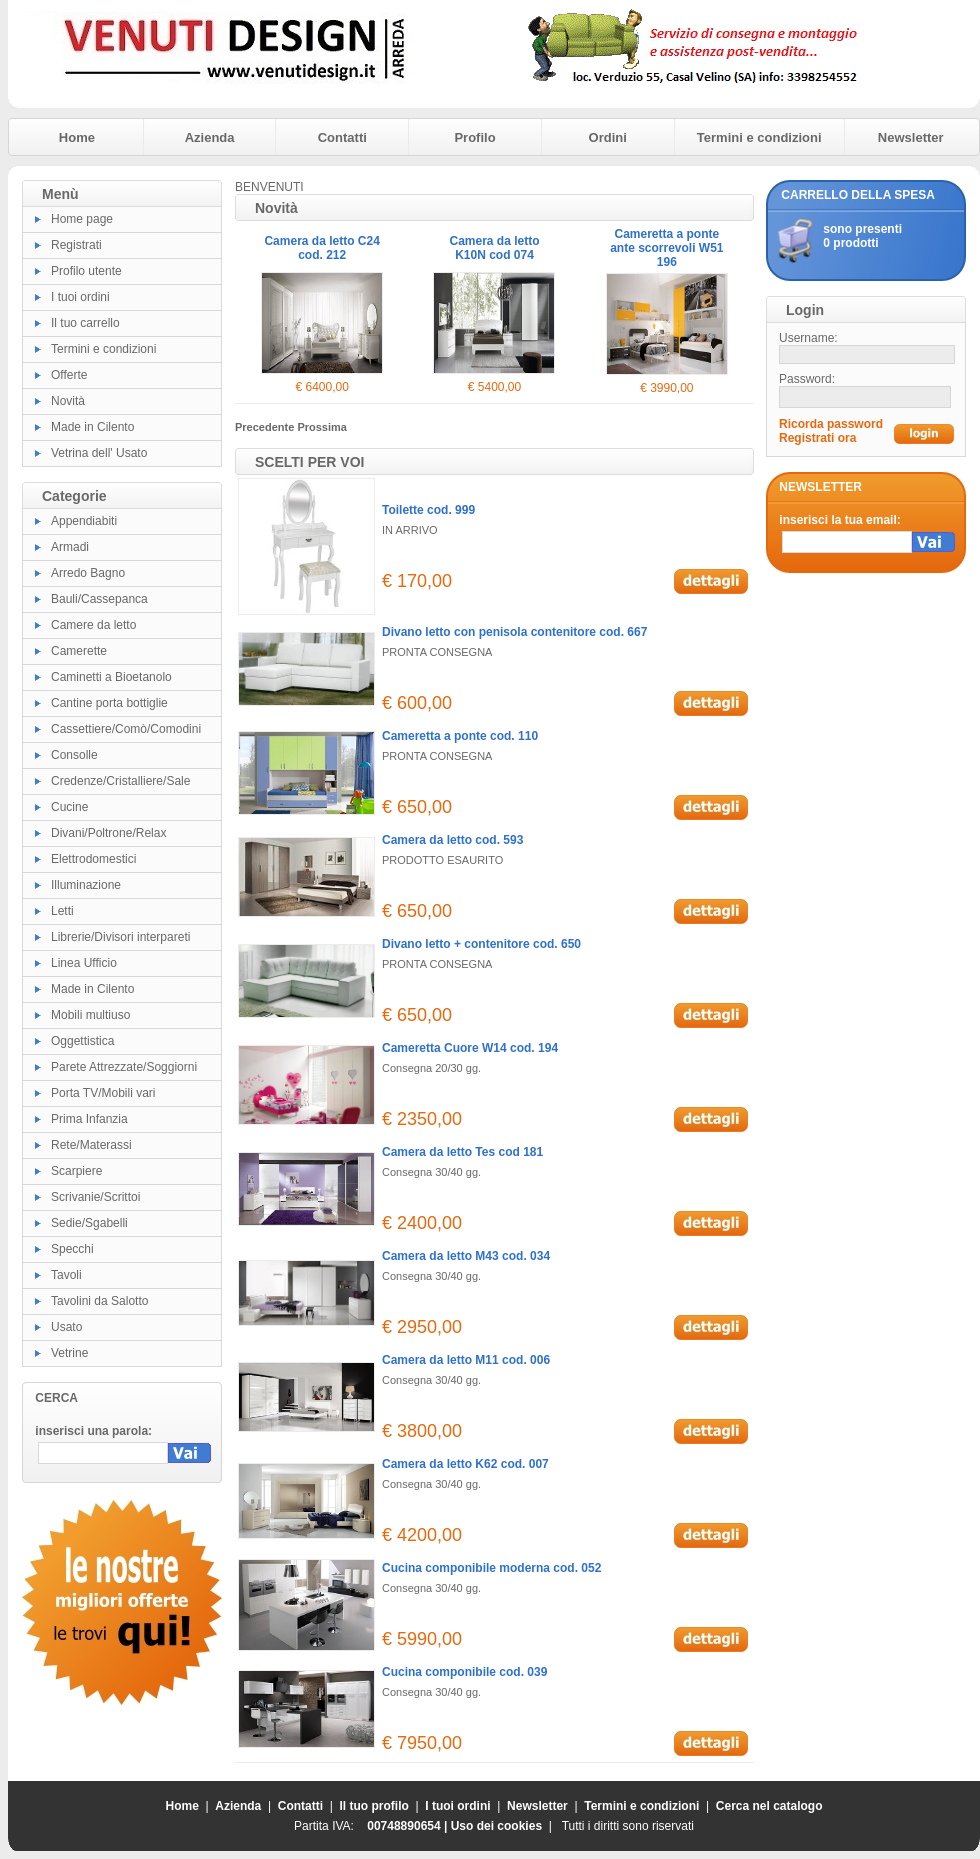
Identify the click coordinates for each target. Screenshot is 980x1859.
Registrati (76, 245)
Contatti (342, 137)
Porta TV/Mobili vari (103, 1093)
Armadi (70, 547)
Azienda (210, 137)
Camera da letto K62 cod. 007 (465, 1464)
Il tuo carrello (85, 323)
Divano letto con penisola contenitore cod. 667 (514, 632)
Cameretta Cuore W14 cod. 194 (470, 1048)
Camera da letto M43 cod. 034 (466, 1256)
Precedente (266, 427)
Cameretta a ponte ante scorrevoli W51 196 (666, 248)
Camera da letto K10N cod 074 (494, 248)
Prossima (322, 427)
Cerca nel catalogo (769, 1806)
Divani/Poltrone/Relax (108, 833)
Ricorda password (831, 424)
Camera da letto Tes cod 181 (462, 1152)
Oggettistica (82, 1041)
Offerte (69, 375)
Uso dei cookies (496, 1826)
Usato (66, 1327)
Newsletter (911, 137)
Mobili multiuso (90, 1015)
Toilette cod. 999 (428, 510)
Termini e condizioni (759, 137)
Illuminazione (86, 885)
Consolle (74, 755)
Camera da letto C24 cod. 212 (321, 248)
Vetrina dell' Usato (99, 453)
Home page (82, 219)
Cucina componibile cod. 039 (464, 1672)
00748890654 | (408, 1826)
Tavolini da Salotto (99, 1301)
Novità (68, 401)
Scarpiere (76, 1171)
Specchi (72, 1249)
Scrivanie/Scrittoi (95, 1197)
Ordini (608, 137)
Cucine (69, 807)
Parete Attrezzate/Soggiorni (124, 1067)
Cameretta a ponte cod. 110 (460, 736)
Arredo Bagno (88, 573)
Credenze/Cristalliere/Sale (120, 781)
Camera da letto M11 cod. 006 (466, 1360)
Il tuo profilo (374, 1806)
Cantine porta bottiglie (109, 703)
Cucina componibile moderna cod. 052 (491, 1568)
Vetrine (69, 1353)
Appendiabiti (84, 521)
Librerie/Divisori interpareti (120, 937)
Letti (62, 911)
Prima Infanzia (89, 1119)
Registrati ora (817, 438)
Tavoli (66, 1275)
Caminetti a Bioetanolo (111, 677)
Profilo (474, 137)
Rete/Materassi (91, 1145)
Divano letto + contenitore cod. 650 (481, 944)
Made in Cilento (92, 427)
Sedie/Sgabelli (89, 1223)
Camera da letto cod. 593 (452, 840)
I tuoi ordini (80, 297)
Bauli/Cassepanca (99, 599)
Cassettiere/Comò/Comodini (126, 729)
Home (77, 137)
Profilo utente (86, 271)
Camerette (79, 651)
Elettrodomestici (93, 859)
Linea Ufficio (84, 963)
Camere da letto (93, 625)
